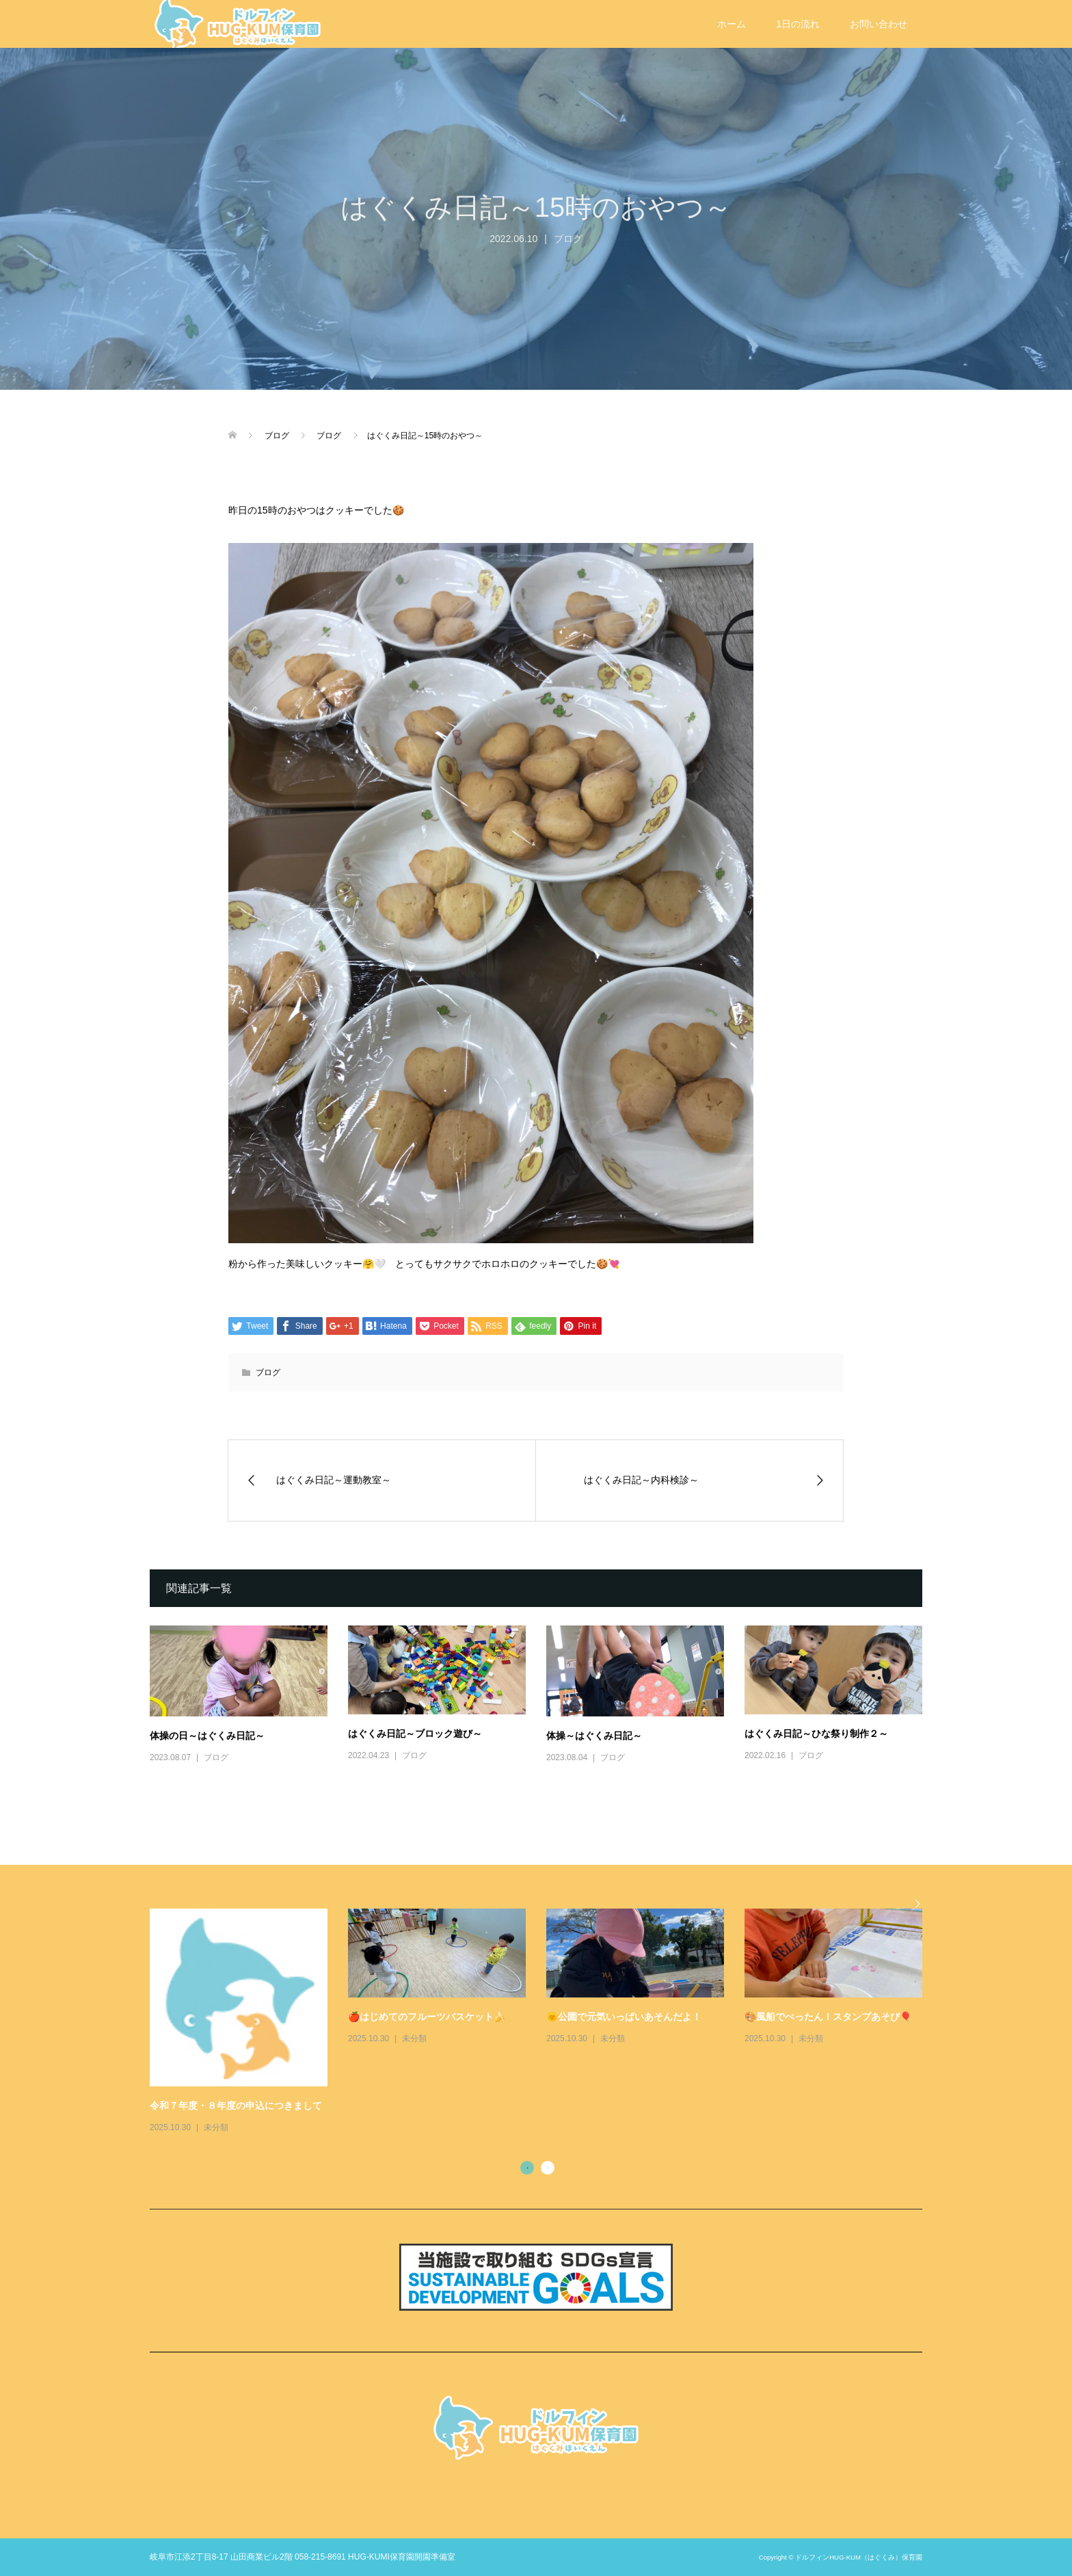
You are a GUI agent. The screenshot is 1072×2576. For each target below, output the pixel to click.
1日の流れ (798, 23)
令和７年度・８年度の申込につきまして (236, 2105)
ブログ (568, 238)
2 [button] (547, 2168)
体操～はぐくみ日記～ (594, 1735)
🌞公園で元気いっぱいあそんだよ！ (623, 2016)
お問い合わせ (878, 23)
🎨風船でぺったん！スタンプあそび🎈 (828, 2016)
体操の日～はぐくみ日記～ (207, 1735)
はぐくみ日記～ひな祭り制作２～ (816, 1733)
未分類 (216, 2127)
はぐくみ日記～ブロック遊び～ (415, 1733)
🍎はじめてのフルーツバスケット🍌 (426, 2016)
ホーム (731, 23)
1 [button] (527, 2168)
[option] (546, 2022)
